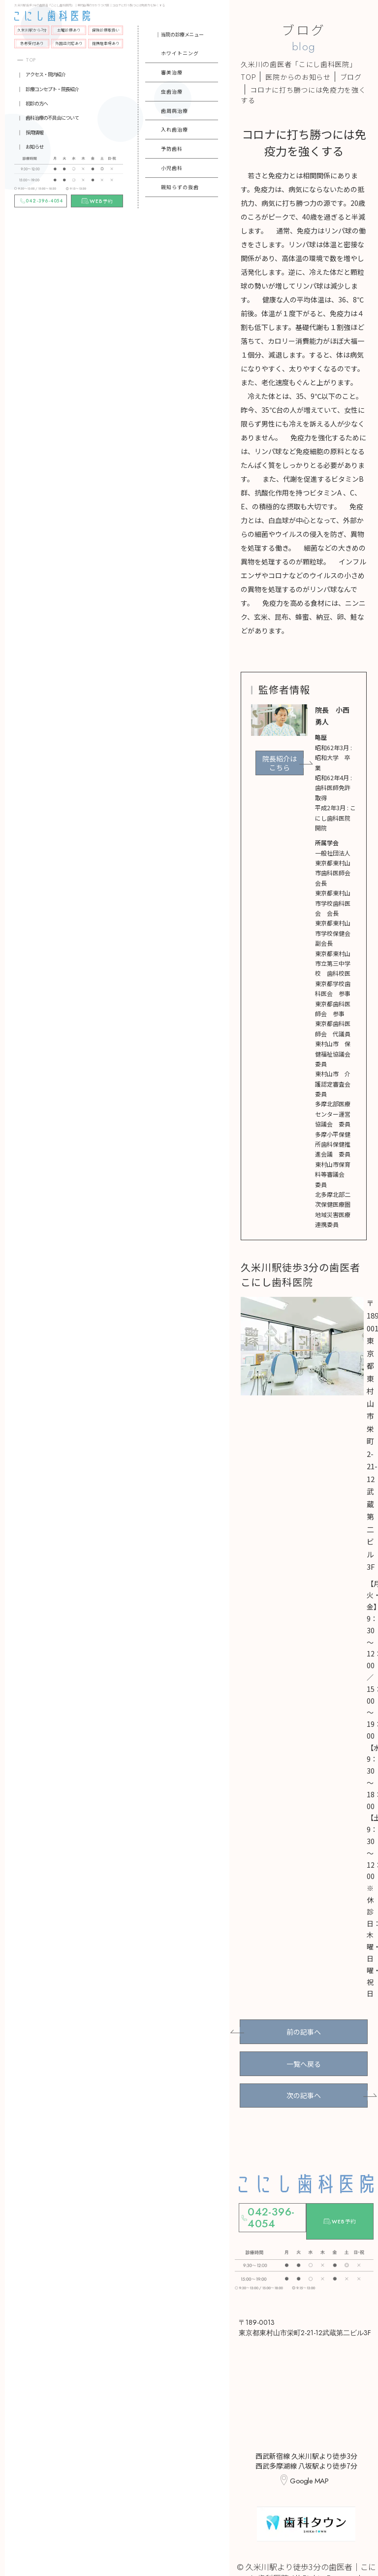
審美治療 (172, 72)
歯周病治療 (174, 110)
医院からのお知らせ (297, 77)
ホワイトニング (180, 53)
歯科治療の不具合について (52, 117)
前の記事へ (303, 2029)
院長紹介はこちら (279, 763)
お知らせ (34, 146)
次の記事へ (303, 2083)
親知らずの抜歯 (180, 187)
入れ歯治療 (174, 129)
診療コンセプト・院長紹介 (52, 89)
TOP (30, 60)
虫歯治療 (172, 91)
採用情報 (34, 132)
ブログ (351, 77)
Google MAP (309, 2448)
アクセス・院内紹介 (45, 74)
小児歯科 (172, 167)
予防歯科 (172, 148)
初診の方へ (37, 103)
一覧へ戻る (303, 2056)
